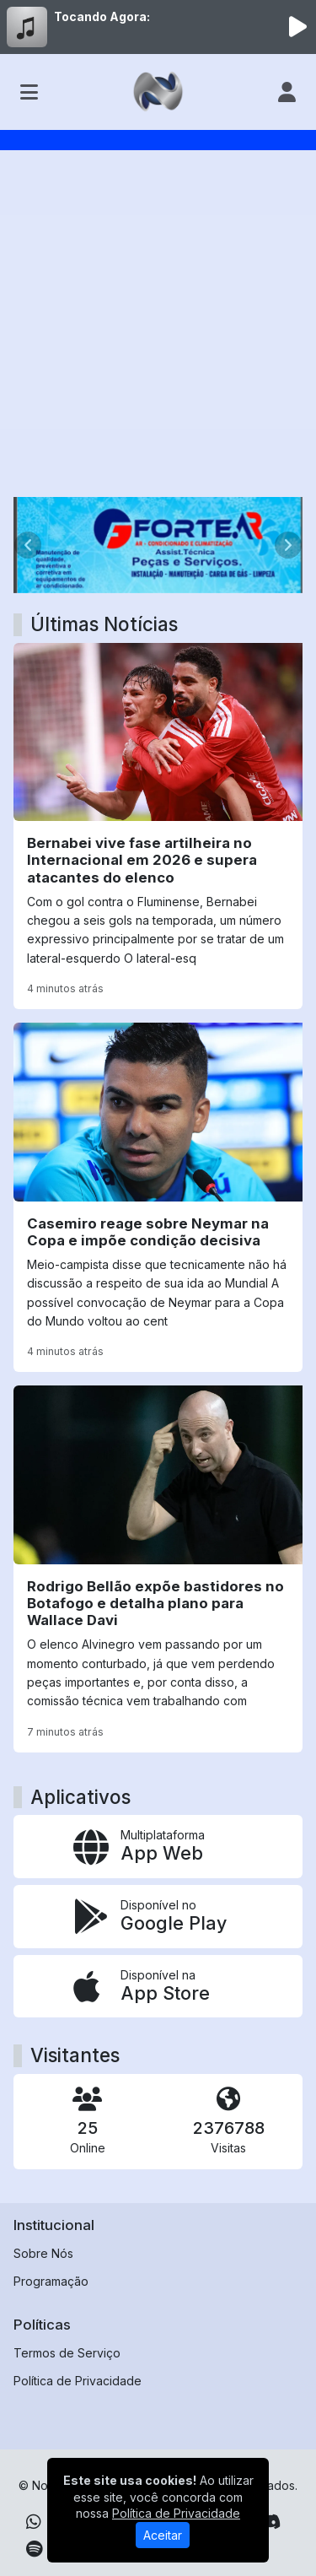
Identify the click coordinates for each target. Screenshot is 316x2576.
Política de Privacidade (77, 2380)
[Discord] (270, 2522)
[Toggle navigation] (29, 91)
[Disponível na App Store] (158, 1986)
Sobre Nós (43, 2253)
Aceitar (162, 2535)
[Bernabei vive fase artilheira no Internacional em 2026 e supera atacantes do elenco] (158, 826)
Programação (50, 2281)
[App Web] (158, 1846)
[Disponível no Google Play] (158, 1916)
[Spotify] (34, 2549)
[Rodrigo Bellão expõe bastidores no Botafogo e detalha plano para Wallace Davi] (158, 1568)
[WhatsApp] (33, 2522)
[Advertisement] (158, 330)
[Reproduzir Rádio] (297, 27)
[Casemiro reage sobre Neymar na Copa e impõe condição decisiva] (158, 1197)
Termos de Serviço (67, 2353)
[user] (287, 91)
